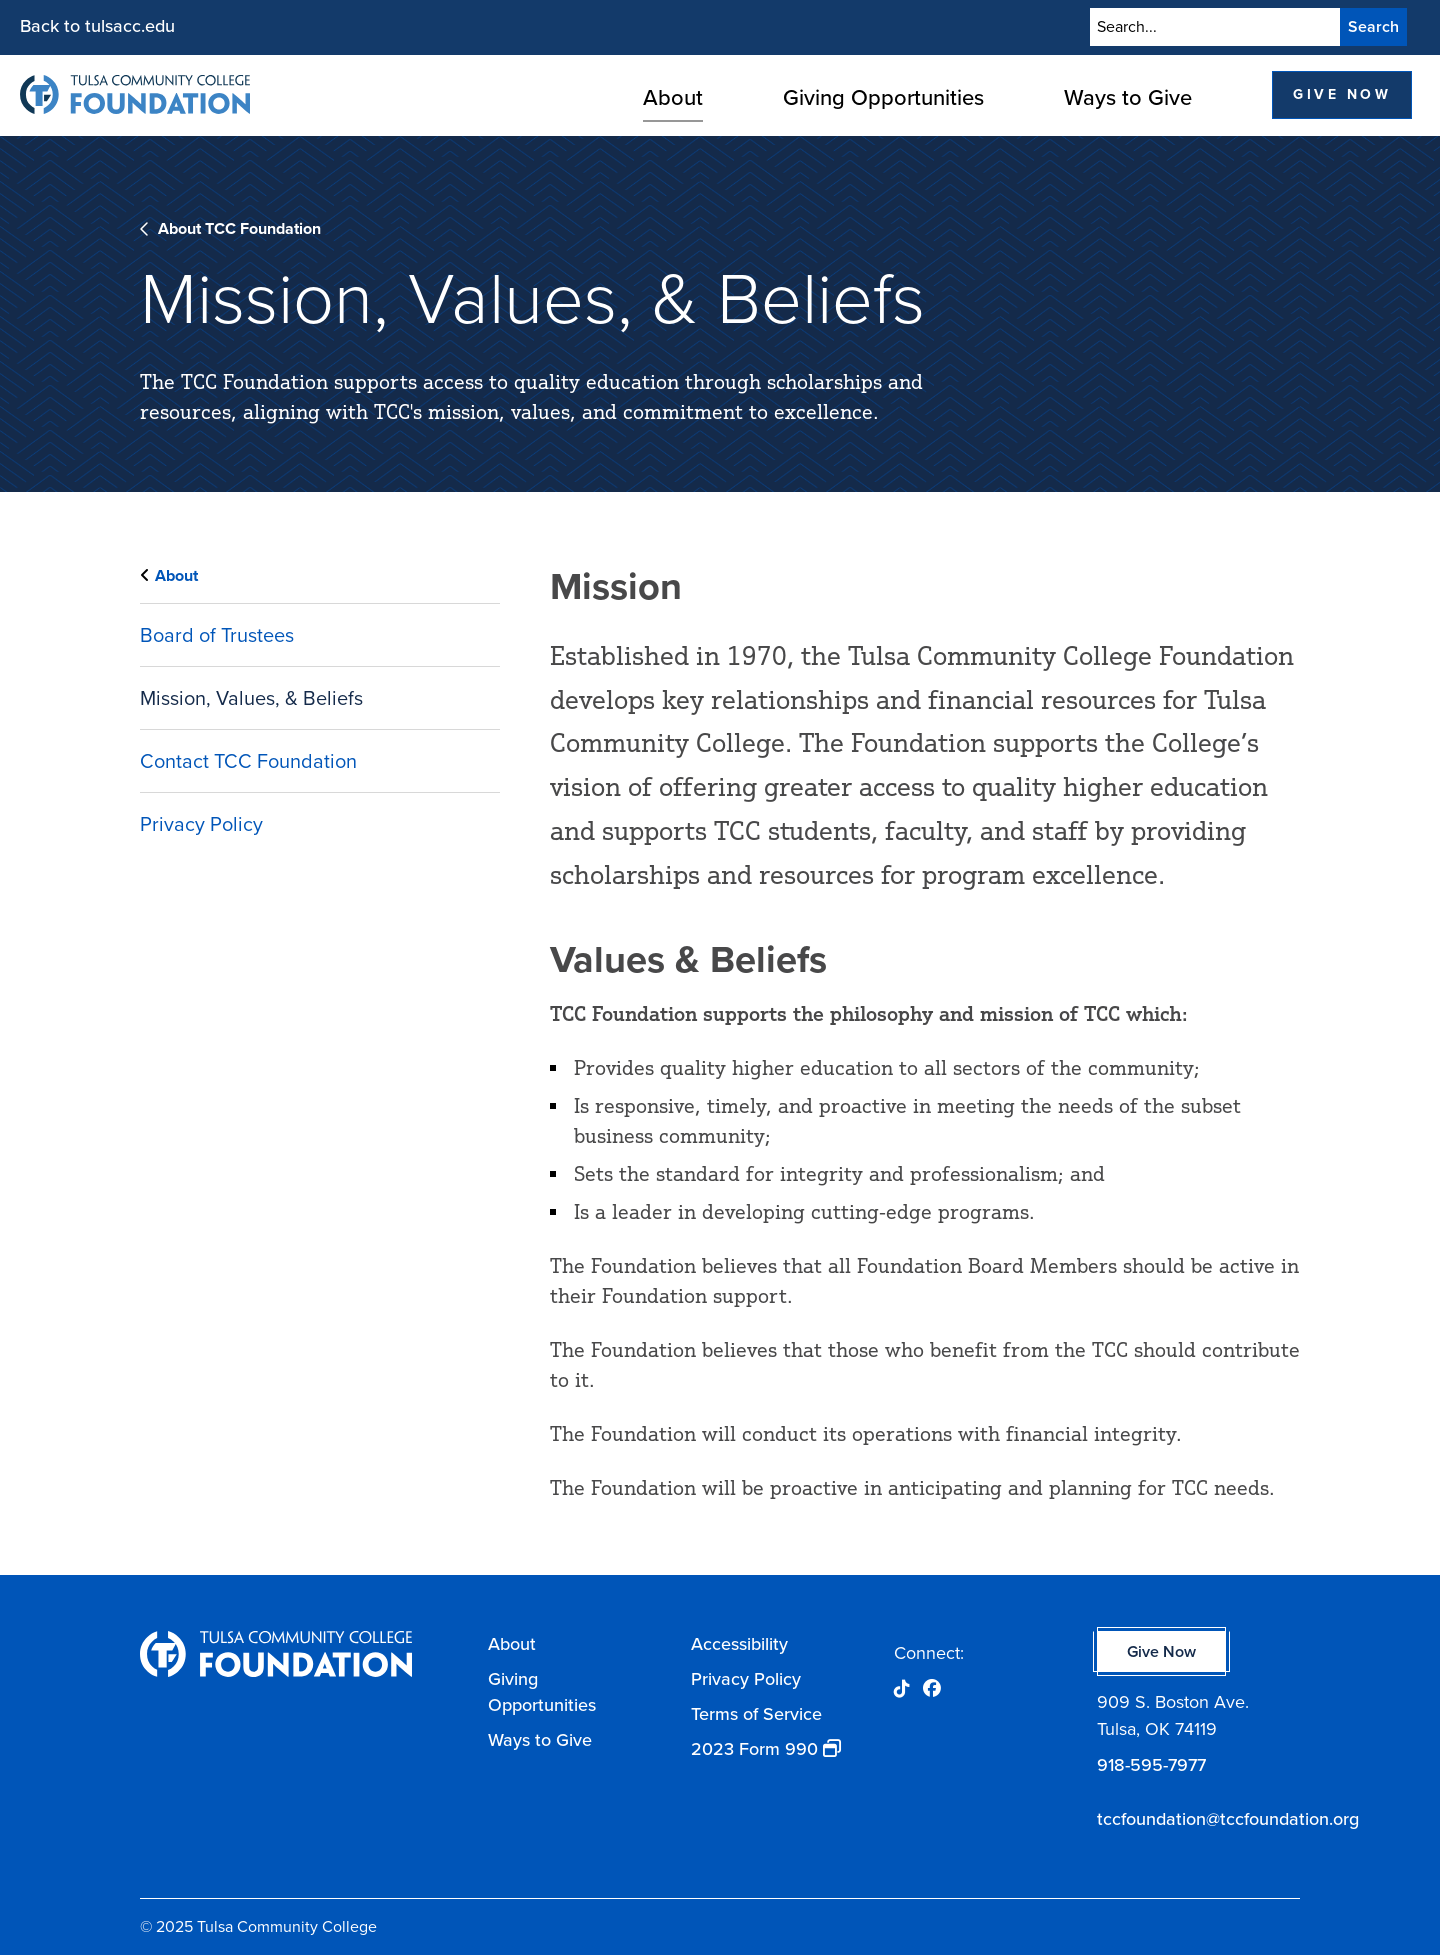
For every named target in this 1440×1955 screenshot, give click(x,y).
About (673, 97)
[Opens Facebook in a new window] (932, 1689)
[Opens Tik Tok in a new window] (902, 1689)
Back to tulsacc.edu (97, 26)
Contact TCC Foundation (248, 761)
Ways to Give (1128, 97)
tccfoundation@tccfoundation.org (1198, 1819)
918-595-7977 (1151, 1765)
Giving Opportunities (883, 97)
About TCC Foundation (239, 228)
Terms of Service (756, 1714)
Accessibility (739, 1644)
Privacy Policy (201, 824)
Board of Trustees (217, 635)
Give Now (1342, 94)
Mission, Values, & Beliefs (251, 698)
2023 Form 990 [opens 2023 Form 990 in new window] (754, 1749)
